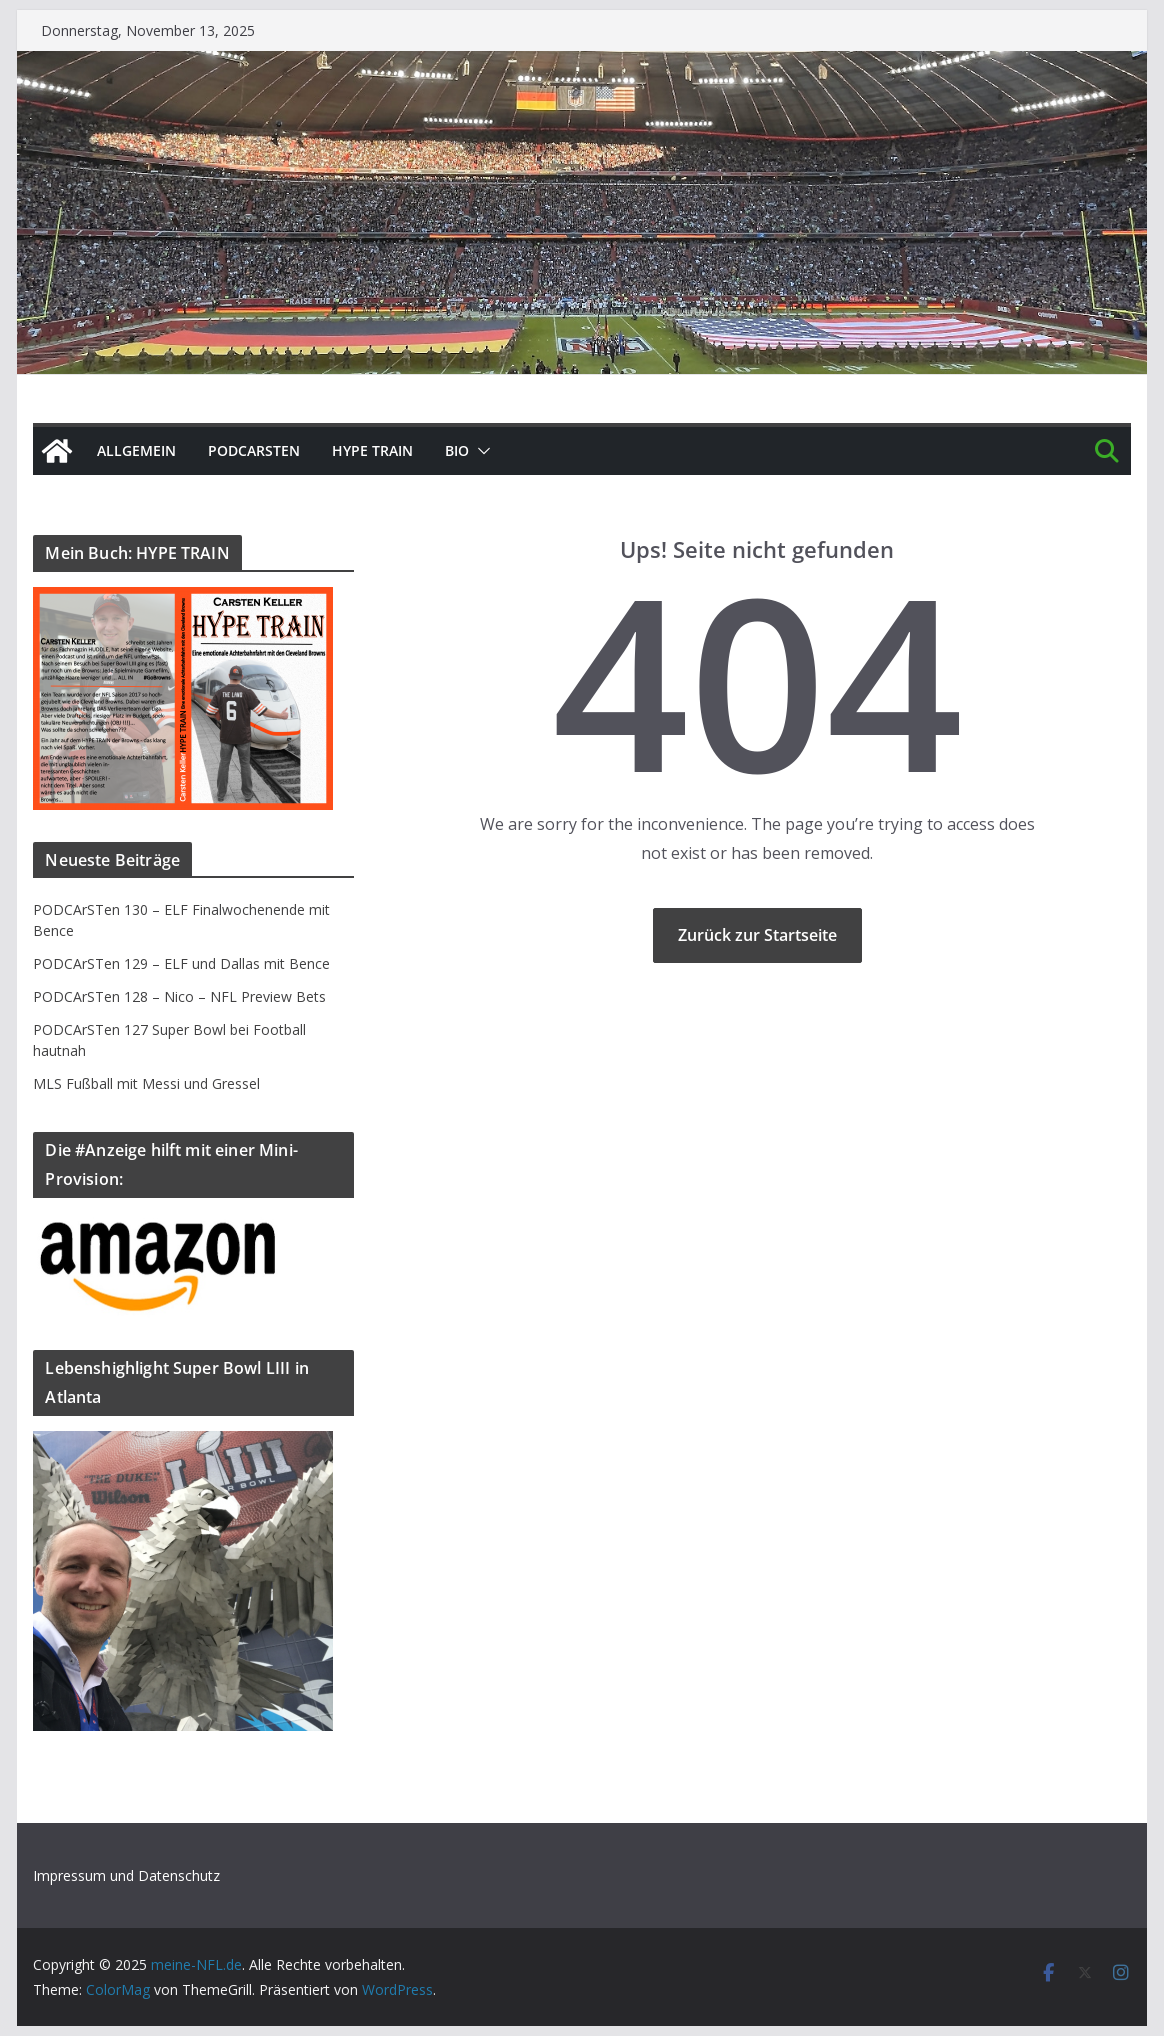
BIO (457, 450)
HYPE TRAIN (372, 450)
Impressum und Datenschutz (126, 1875)
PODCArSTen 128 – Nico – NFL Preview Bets (179, 996)
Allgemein (136, 450)
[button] (480, 451)
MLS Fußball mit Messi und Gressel (146, 1083)
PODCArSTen (254, 450)
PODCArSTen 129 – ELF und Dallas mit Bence (181, 963)
